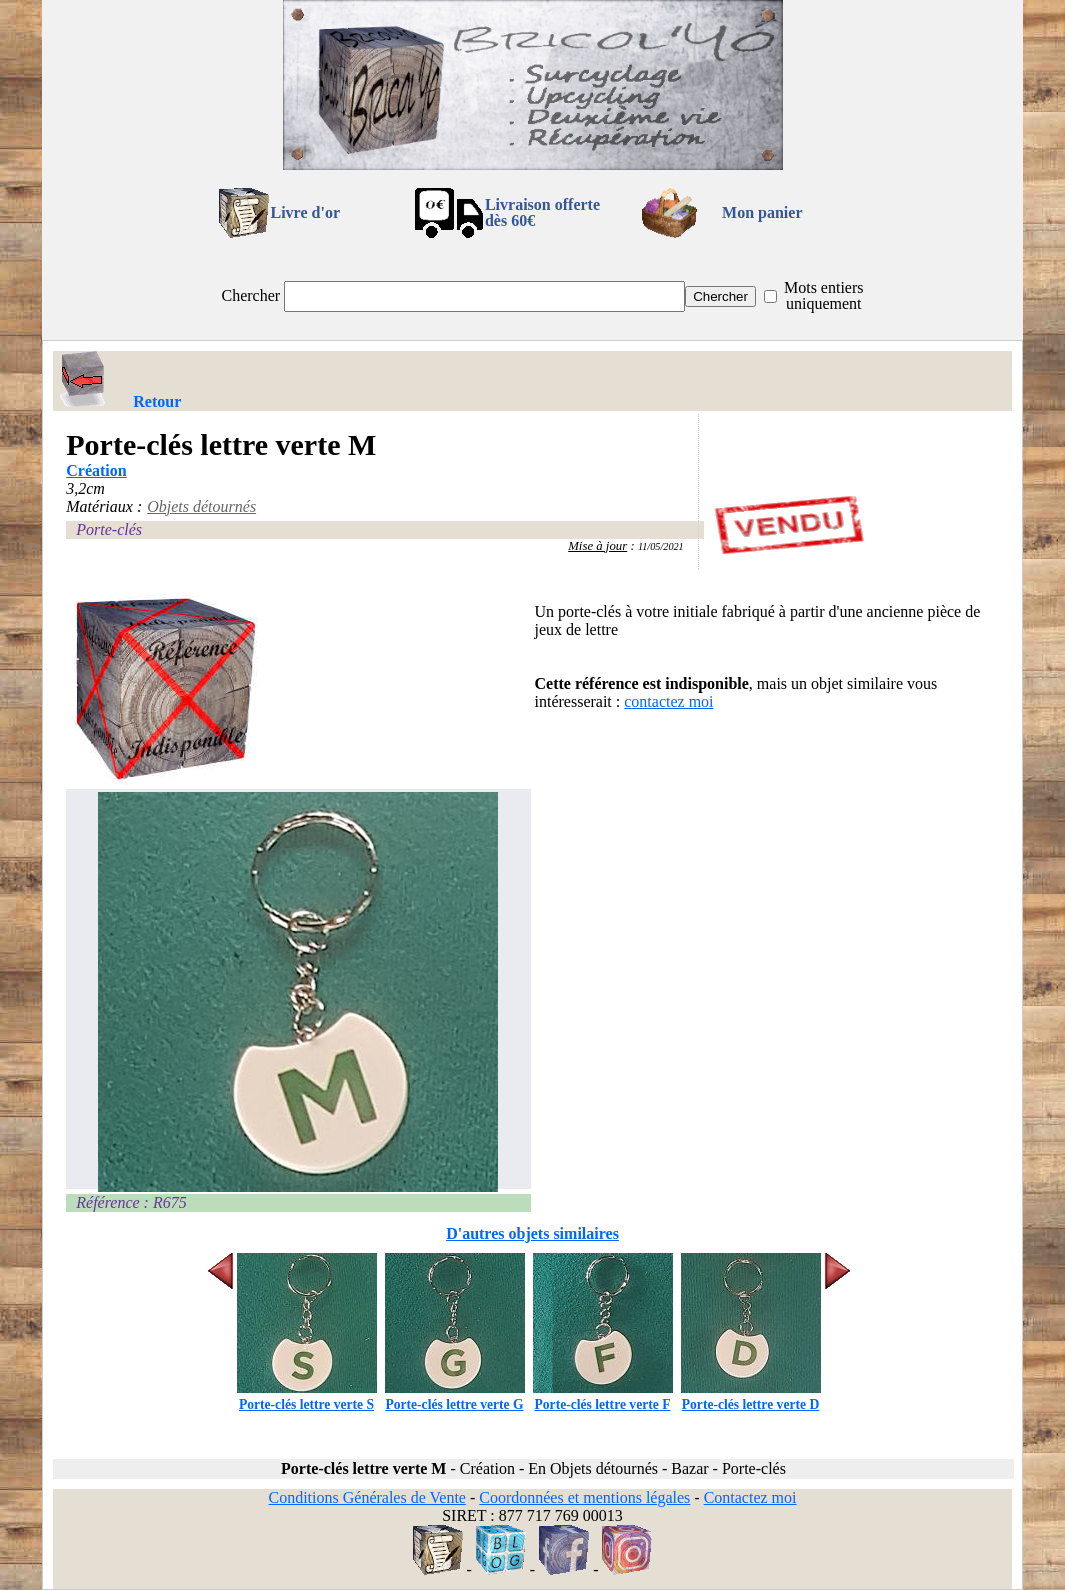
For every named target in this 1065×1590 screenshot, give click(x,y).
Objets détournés (201, 506)
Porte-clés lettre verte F (603, 1396)
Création (96, 470)
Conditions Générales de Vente (366, 1497)
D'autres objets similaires (532, 1233)
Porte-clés (109, 529)
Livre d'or (305, 212)
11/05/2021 (661, 546)
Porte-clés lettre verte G (455, 1396)
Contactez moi (750, 1497)
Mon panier (762, 212)
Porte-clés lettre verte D (751, 1396)
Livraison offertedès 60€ (542, 212)
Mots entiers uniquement (824, 295)
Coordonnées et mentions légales (584, 1497)
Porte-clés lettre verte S (307, 1396)
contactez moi (668, 701)
